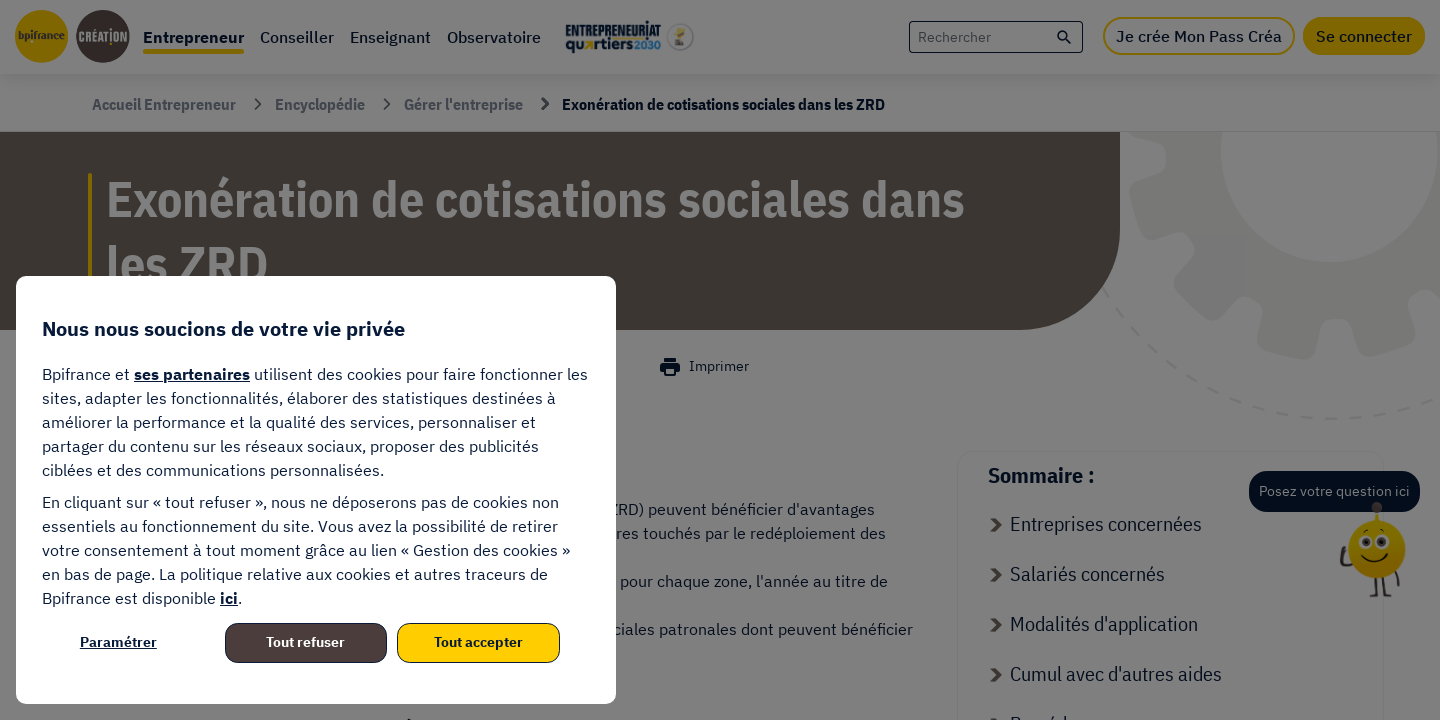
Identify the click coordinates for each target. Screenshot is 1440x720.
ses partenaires (192, 374)
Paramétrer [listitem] (118, 642)
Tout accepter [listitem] (478, 642)
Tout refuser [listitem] (305, 642)
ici (229, 598)
